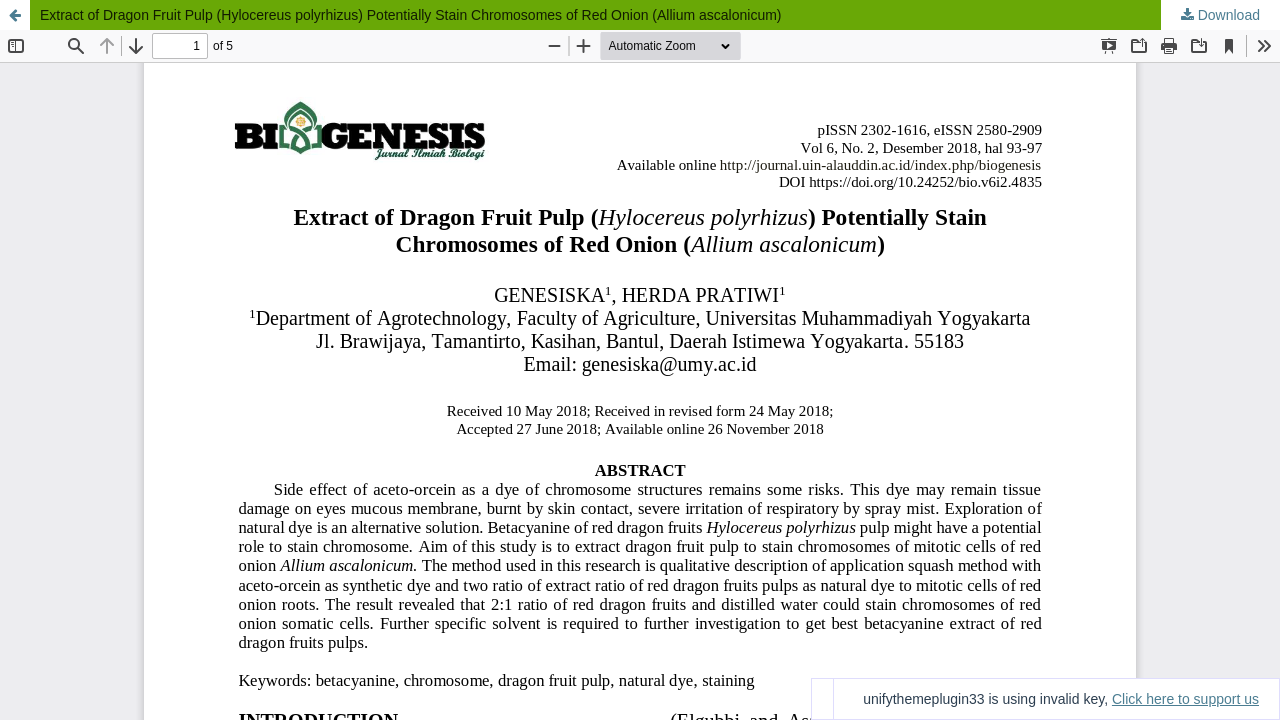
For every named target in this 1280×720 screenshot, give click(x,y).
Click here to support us (1185, 699)
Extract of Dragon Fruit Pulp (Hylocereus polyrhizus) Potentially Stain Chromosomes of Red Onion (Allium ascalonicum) (411, 15)
